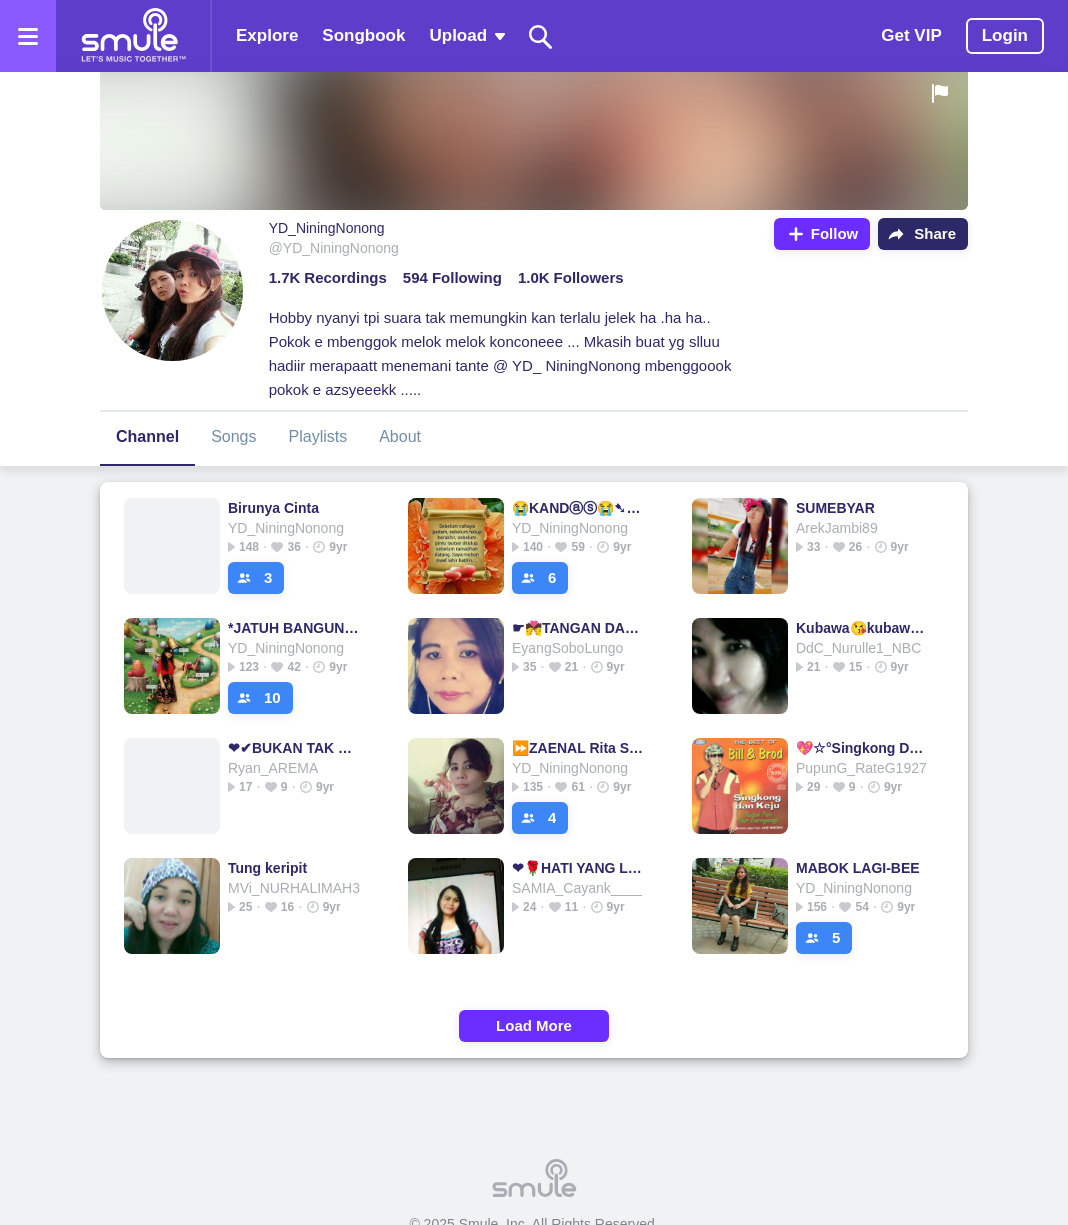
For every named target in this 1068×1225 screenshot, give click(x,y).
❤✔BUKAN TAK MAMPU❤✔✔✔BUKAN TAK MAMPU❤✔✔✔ (295, 748)
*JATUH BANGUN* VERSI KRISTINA (295, 628)
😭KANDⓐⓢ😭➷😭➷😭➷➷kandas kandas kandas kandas (579, 508)
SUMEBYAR (835, 508)
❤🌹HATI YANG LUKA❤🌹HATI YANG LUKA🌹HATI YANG (579, 868)
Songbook (363, 35)
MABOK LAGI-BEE (858, 868)
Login (1005, 35)
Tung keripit (267, 868)
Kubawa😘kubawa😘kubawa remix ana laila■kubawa (863, 628)
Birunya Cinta (273, 508)
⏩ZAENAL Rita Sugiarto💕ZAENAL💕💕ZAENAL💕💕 (579, 748)
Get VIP (911, 35)
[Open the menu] (28, 36)
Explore (267, 35)
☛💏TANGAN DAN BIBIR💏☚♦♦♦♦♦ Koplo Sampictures (579, 628)
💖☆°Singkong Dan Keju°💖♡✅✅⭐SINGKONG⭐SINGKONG (863, 748)
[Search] (541, 36)
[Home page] (133, 36)
